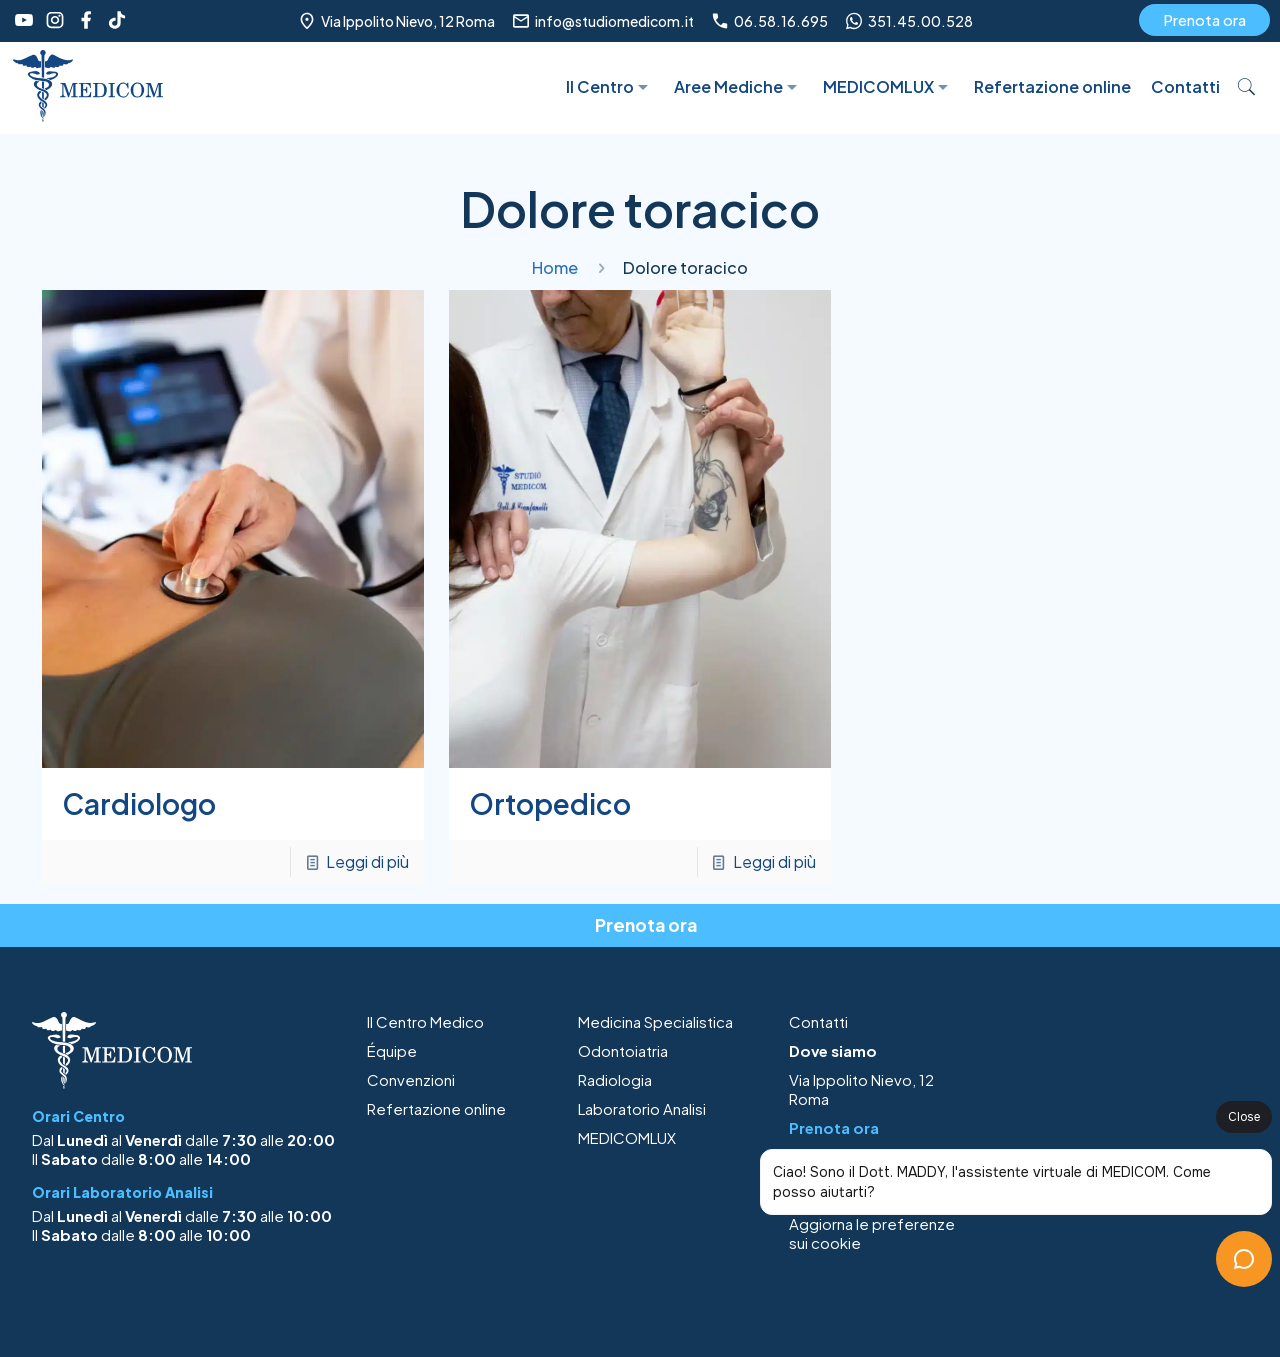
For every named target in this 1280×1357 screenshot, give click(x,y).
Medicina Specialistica (655, 1021)
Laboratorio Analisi (642, 1108)
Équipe (392, 1050)
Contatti (818, 1021)
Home (555, 267)
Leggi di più (367, 861)
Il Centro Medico (425, 1021)
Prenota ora (1204, 19)
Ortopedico (550, 803)
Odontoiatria (623, 1050)
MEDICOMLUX (627, 1137)
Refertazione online (436, 1108)
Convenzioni (411, 1079)
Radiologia (615, 1079)
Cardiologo (139, 803)
